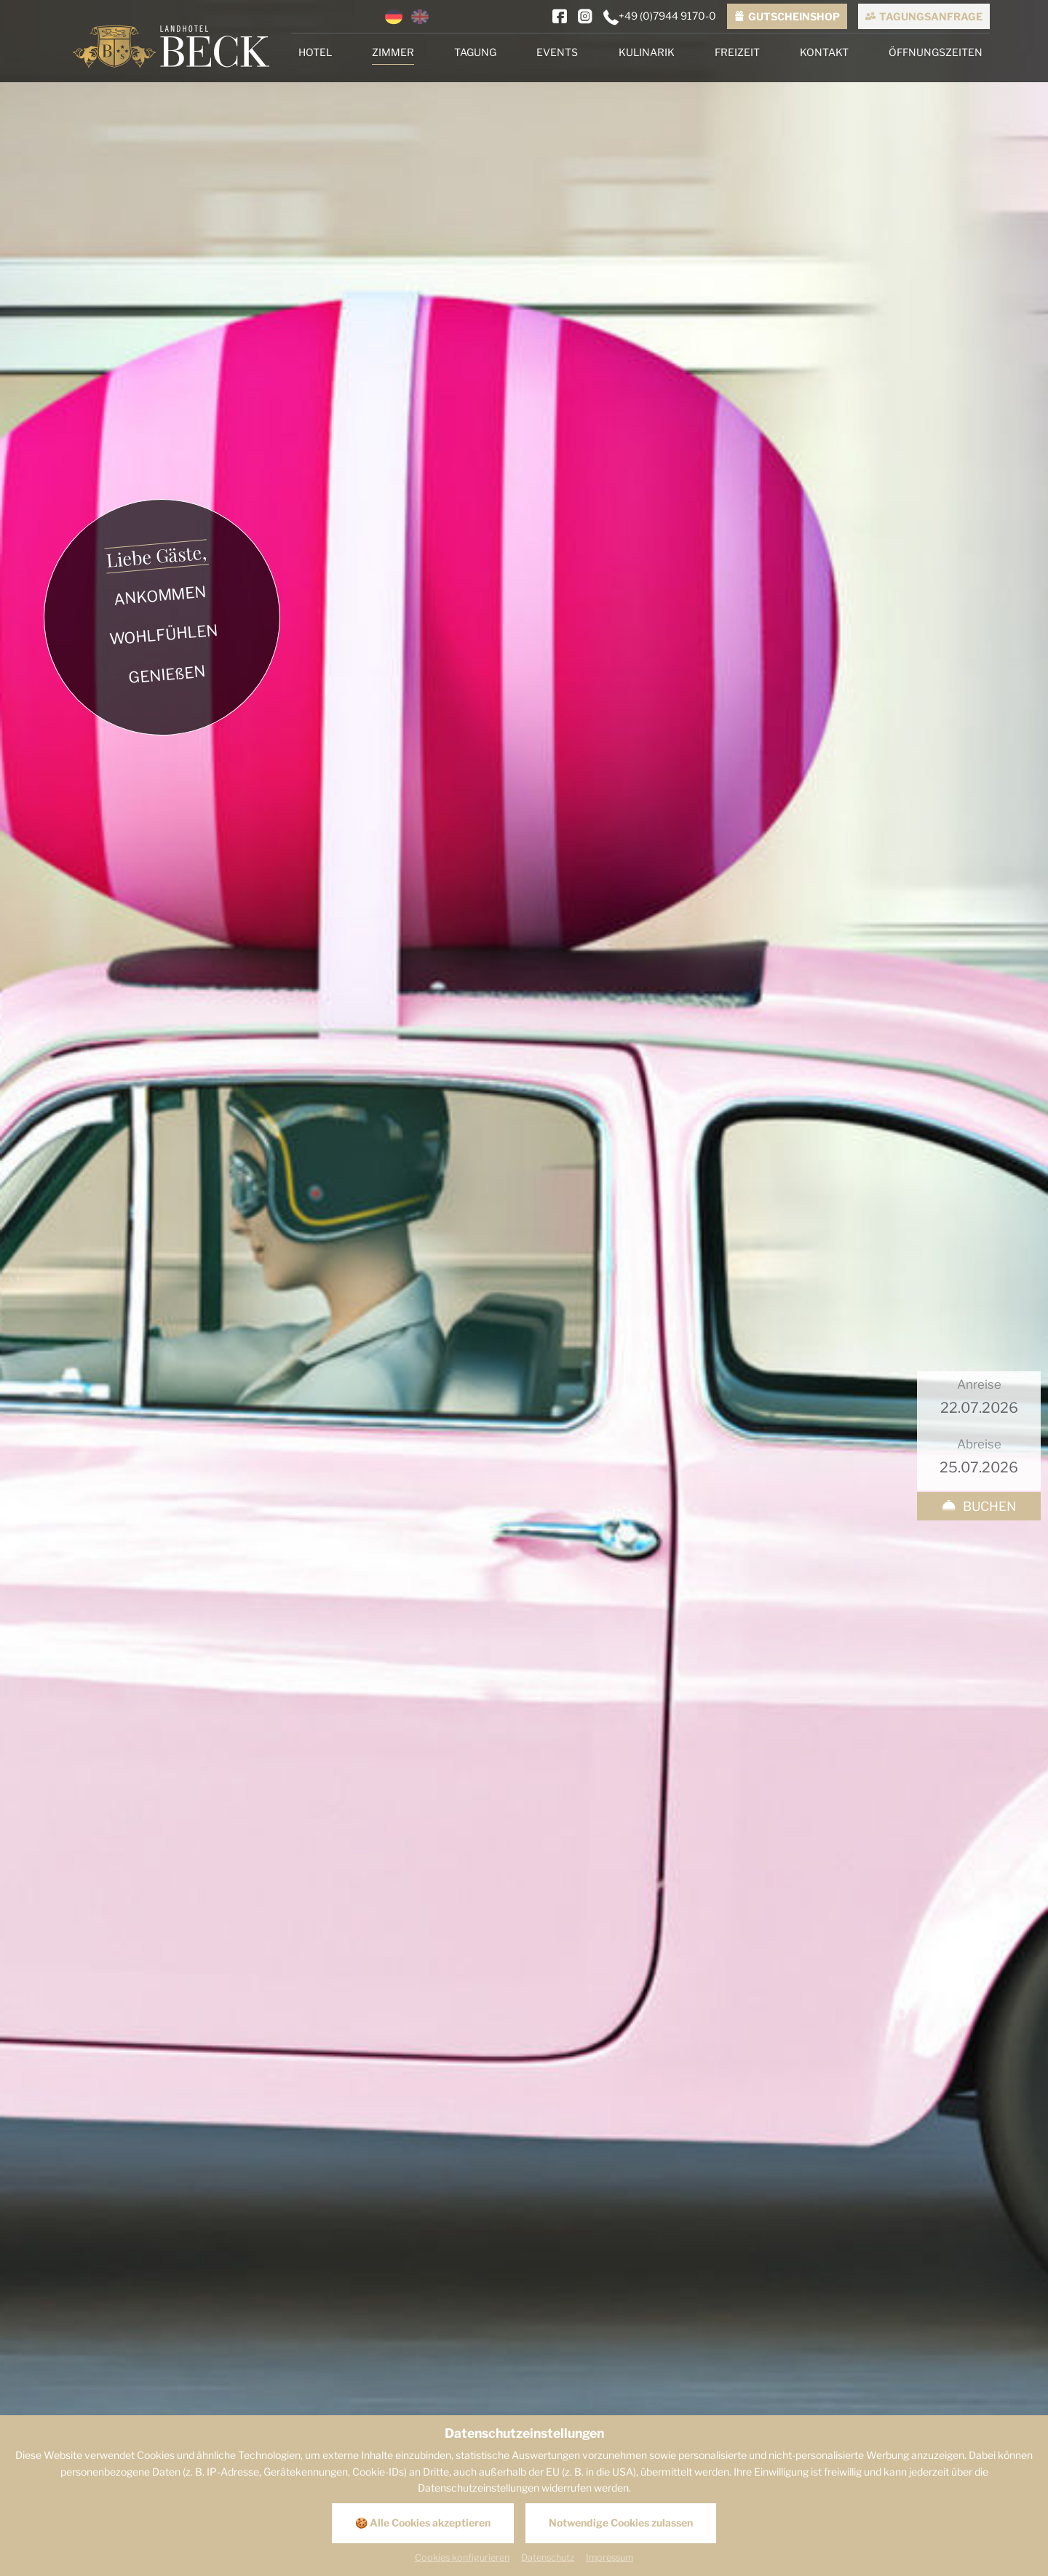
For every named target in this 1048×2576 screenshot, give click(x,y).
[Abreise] (979, 341)
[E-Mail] (634, 2281)
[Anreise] (979, 282)
